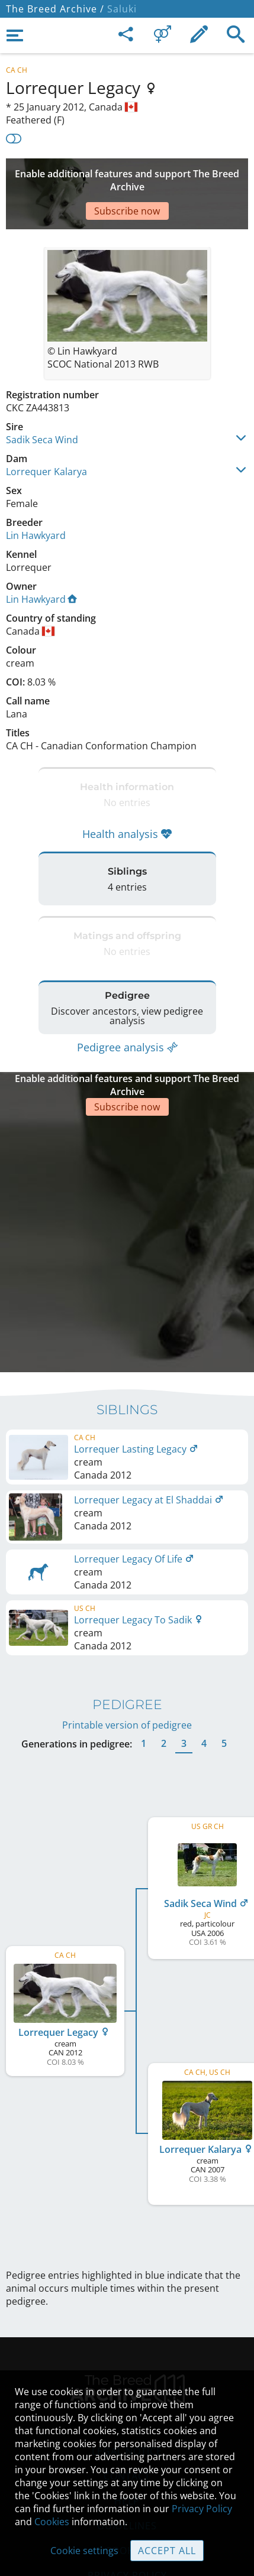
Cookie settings (84, 2550)
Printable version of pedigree (127, 1634)
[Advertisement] (127, 176)
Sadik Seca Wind (42, 404)
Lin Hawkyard (36, 499)
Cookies (51, 2521)
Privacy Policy (202, 2508)
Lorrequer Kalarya (46, 436)
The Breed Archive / (55, 8)
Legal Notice (127, 2360)
